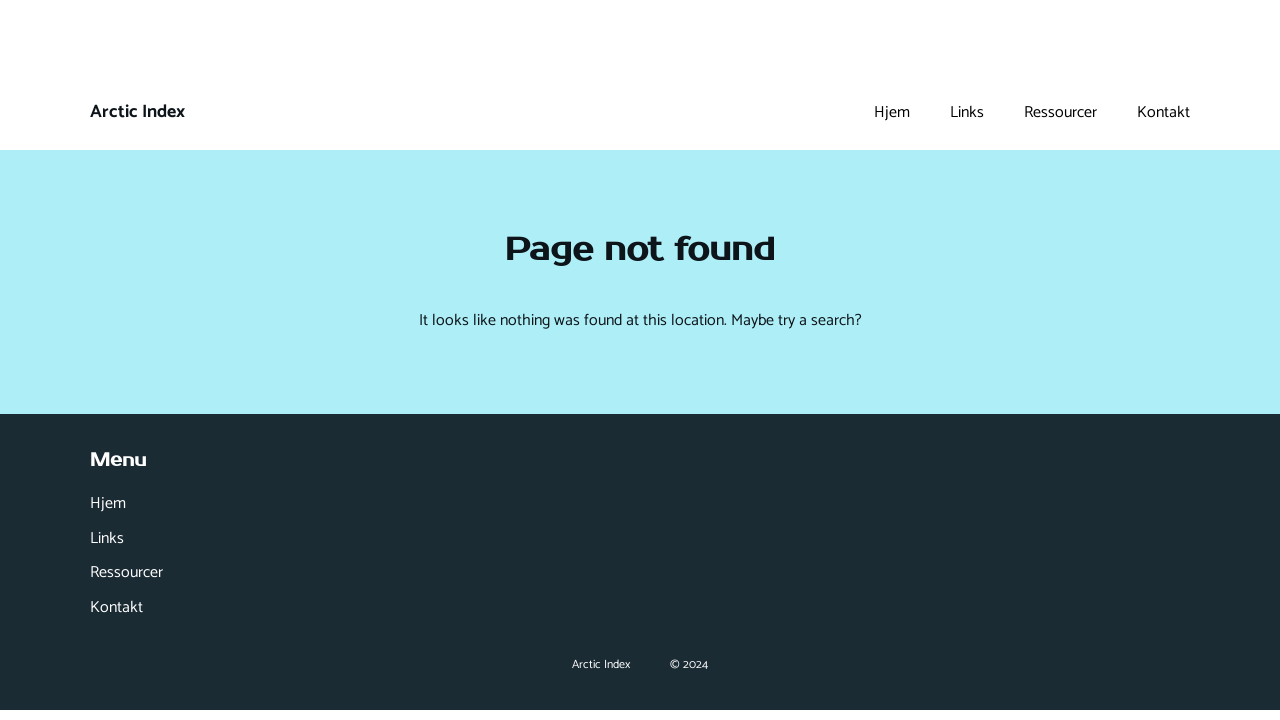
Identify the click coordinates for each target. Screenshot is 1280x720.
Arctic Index (137, 112)
